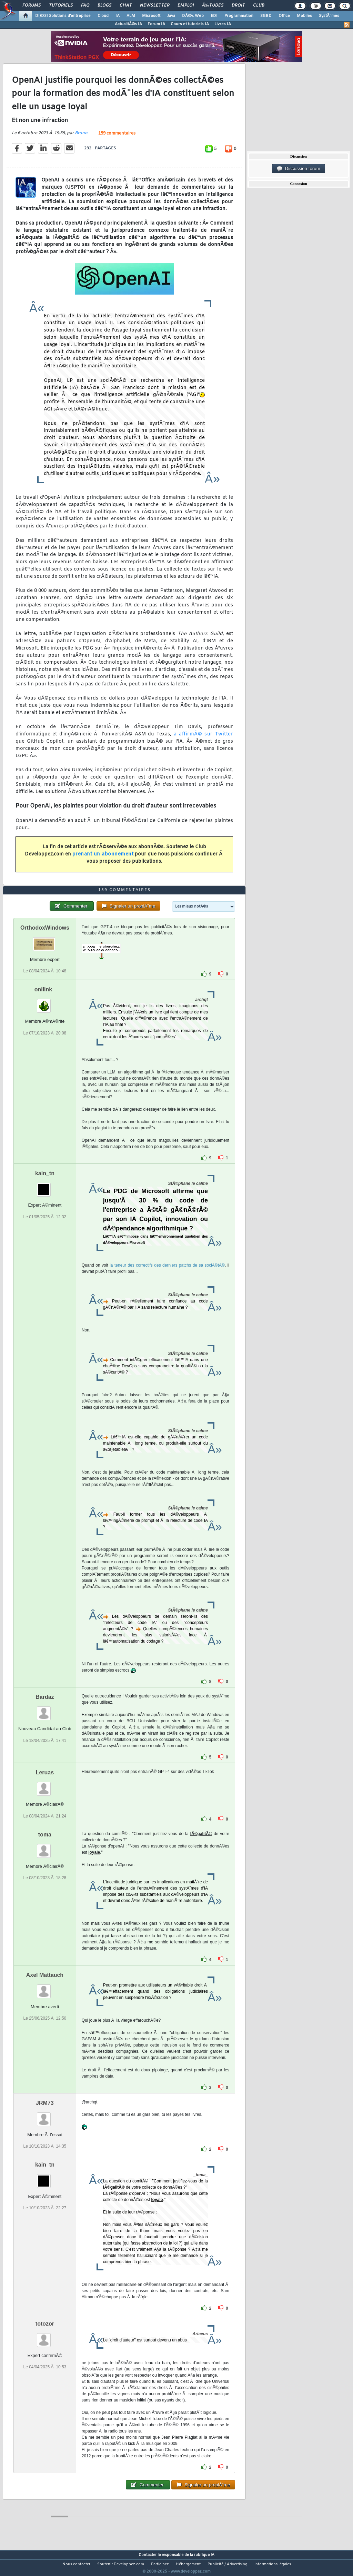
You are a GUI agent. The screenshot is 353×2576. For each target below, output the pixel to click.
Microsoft (151, 15)
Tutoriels (60, 5)
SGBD (266, 15)
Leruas (45, 1786)
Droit (238, 5)
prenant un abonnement (103, 858)
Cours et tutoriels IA (190, 24)
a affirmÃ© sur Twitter (202, 738)
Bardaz (45, 1710)
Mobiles (304, 15)
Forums (31, 5)
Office (284, 15)
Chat (125, 5)
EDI (214, 15)
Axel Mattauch (44, 1988)
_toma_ (44, 1847)
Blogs (104, 5)
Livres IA (222, 24)
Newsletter (154, 5)
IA (117, 15)
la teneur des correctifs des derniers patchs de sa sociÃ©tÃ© (167, 1278)
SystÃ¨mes (329, 15)
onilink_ (44, 1002)
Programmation (238, 15)
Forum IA (156, 24)
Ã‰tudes (212, 5)
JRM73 (45, 2116)
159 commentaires (116, 138)
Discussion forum (298, 168)
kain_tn (44, 1186)
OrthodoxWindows (44, 941)
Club (258, 5)
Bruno (81, 137)
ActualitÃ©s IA (128, 24)
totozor (45, 2336)
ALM (131, 15)
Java (171, 15)
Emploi (185, 5)
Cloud (103, 15)
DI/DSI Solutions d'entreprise (63, 15)
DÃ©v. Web (193, 15)
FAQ (85, 5)
